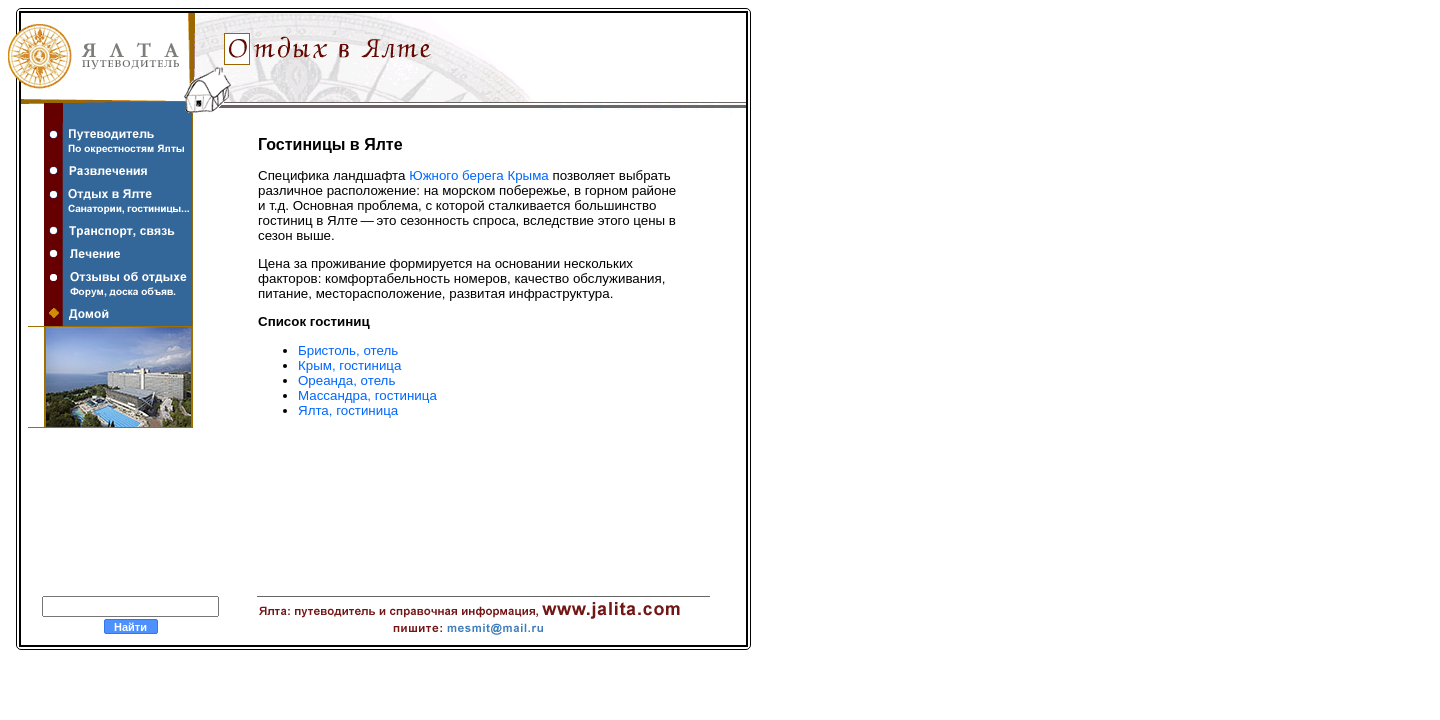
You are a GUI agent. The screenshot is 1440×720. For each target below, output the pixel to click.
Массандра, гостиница (367, 395)
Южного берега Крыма (479, 175)
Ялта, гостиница (348, 410)
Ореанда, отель (346, 380)
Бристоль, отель (348, 350)
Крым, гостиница (349, 365)
